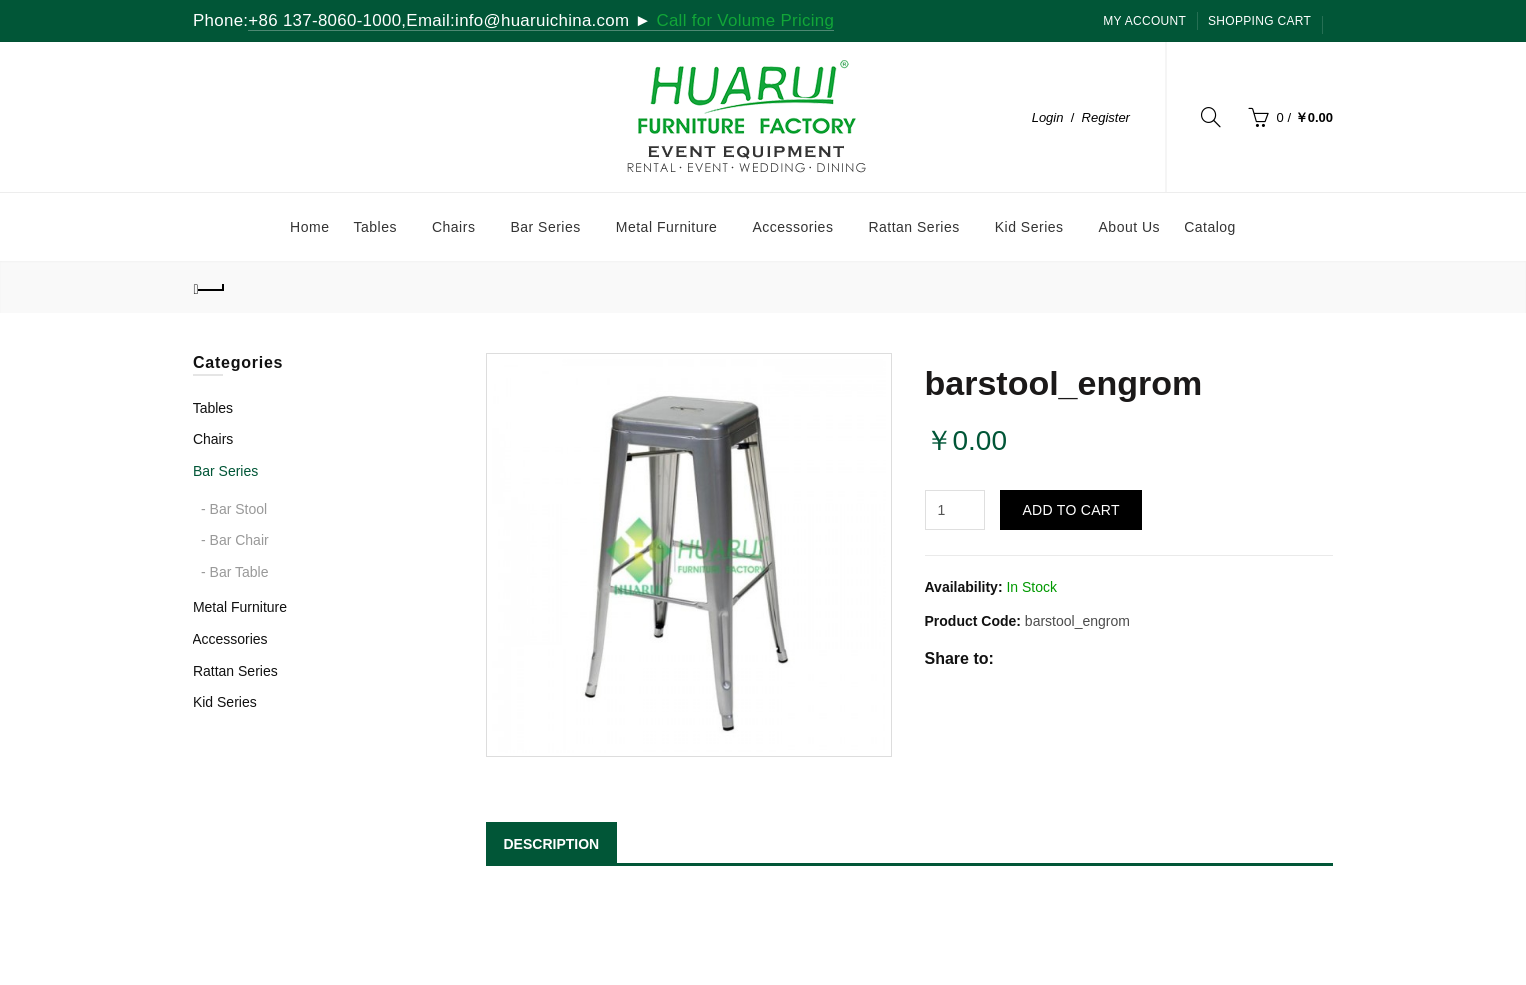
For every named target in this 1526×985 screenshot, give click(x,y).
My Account (1144, 21)
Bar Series (225, 471)
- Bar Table (234, 572)
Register (1106, 117)
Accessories (229, 639)
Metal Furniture (240, 607)
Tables (213, 408)
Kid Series (225, 702)
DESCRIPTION (552, 844)
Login (1048, 117)
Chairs (213, 439)
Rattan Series (235, 671)
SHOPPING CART (1259, 21)
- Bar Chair (235, 540)
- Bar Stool (234, 509)
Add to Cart (1070, 510)
